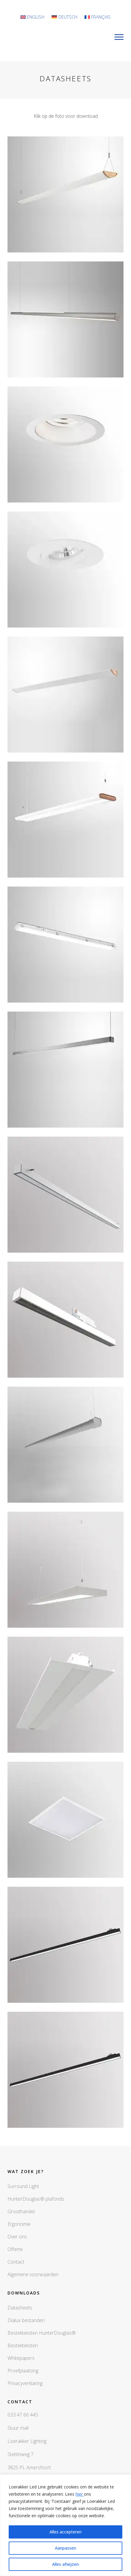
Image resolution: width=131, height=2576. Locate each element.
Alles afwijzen (65, 2564)
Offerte (15, 2249)
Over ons (17, 2236)
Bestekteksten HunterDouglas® (41, 2333)
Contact (15, 2261)
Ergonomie (19, 2224)
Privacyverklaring (25, 2383)
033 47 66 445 (22, 2414)
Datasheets (19, 2307)
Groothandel (21, 2211)
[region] (65, 2525)
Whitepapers (20, 2358)
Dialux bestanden (26, 2320)
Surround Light (23, 2186)
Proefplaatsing (22, 2370)
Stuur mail (17, 2428)
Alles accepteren (65, 2532)
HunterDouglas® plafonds (35, 2199)
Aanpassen (65, 2548)
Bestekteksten (22, 2345)
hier (80, 2494)
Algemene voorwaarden (32, 2274)
